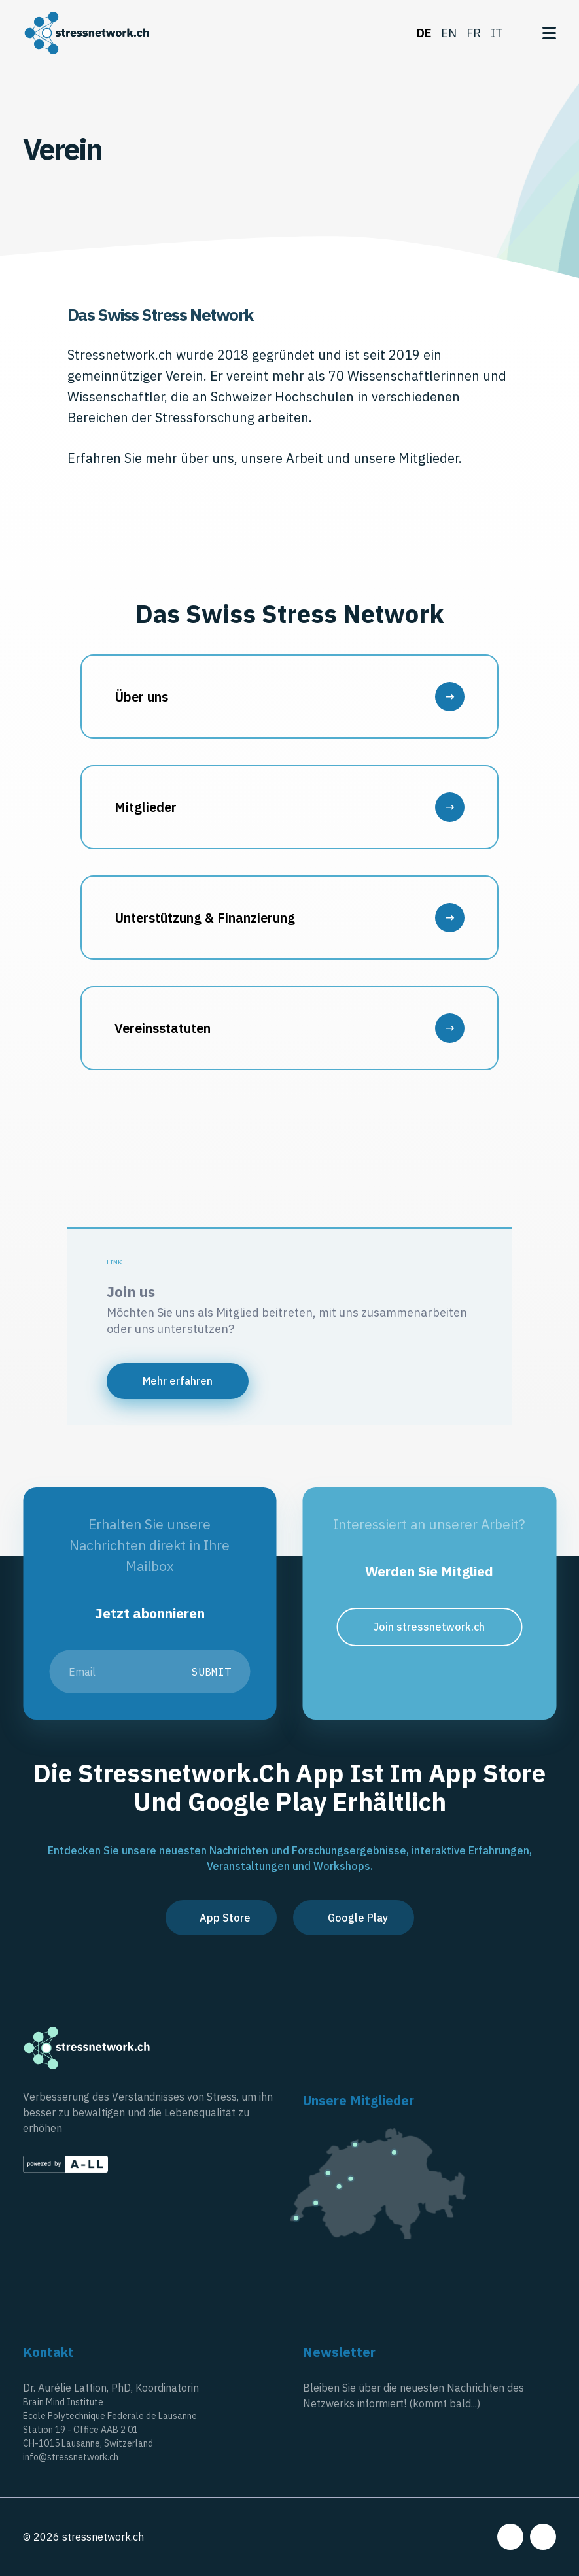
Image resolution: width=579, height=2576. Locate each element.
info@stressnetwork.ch (70, 2457)
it (497, 33)
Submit (211, 1671)
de (424, 33)
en (449, 33)
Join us (131, 1291)
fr (473, 33)
